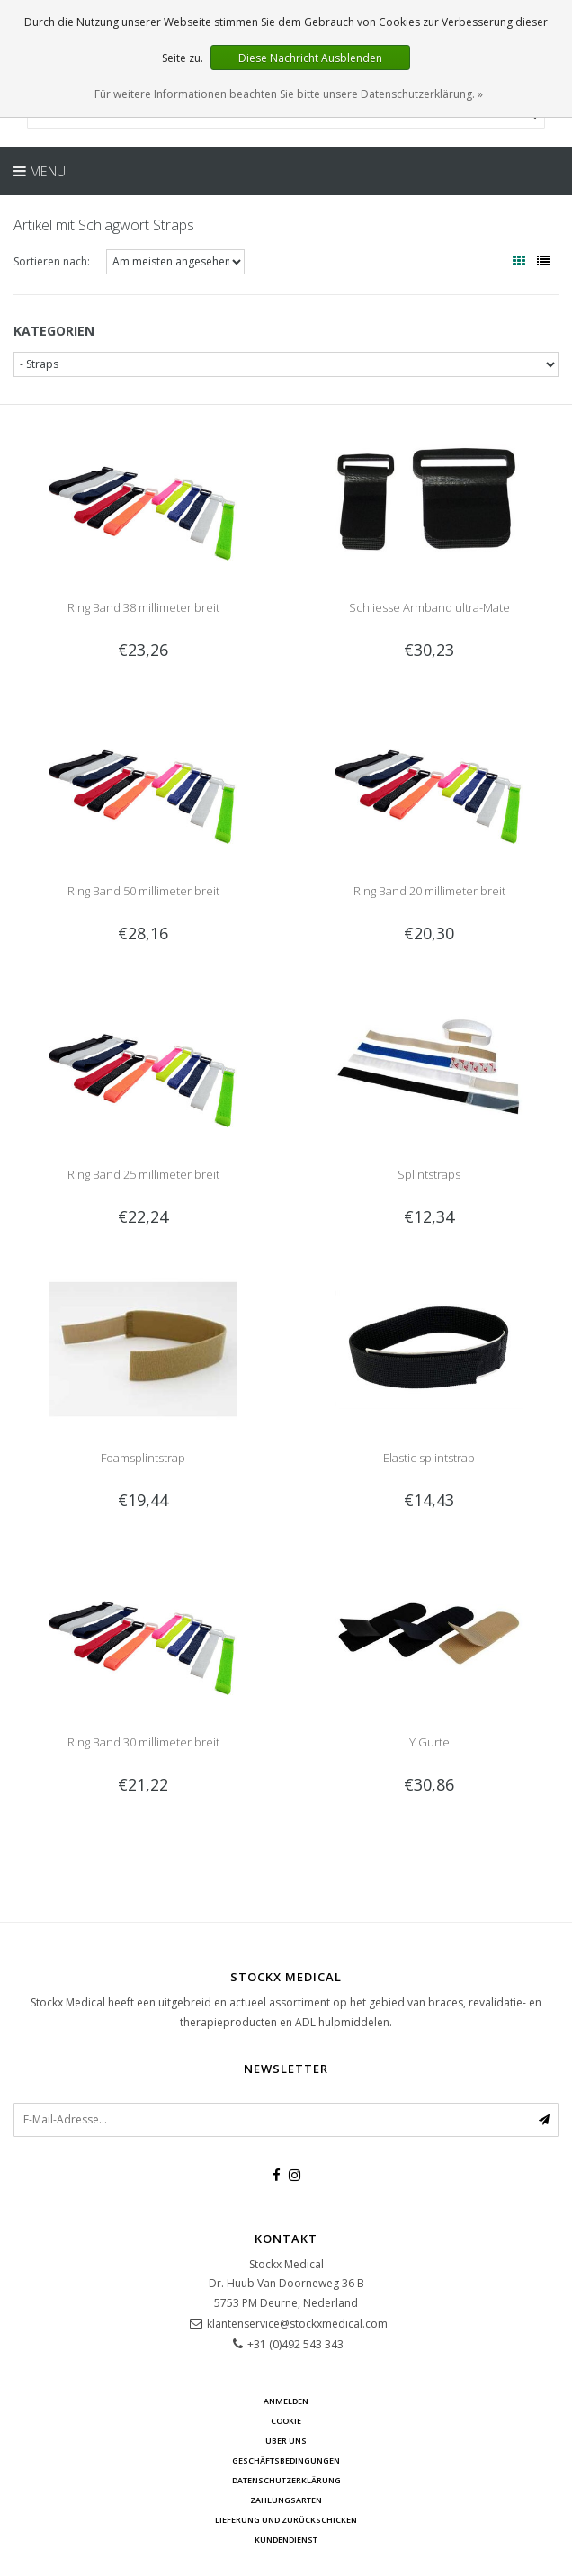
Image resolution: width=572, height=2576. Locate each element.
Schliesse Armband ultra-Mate (429, 607)
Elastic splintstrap (429, 1458)
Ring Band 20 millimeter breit (429, 891)
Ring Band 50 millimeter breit (143, 891)
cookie (286, 2421)
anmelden (286, 2401)
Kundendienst (286, 2539)
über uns (286, 2440)
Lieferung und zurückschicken (286, 2520)
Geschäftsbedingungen (286, 2460)
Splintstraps (429, 1174)
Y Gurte (429, 1742)
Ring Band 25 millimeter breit (143, 1174)
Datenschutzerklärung (286, 2480)
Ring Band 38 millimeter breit (143, 607)
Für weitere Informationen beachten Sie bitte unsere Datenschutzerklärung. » (288, 94)
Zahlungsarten (286, 2500)
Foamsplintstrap (143, 1458)
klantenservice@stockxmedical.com (297, 2323)
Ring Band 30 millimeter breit (143, 1742)
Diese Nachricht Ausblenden (310, 58)
